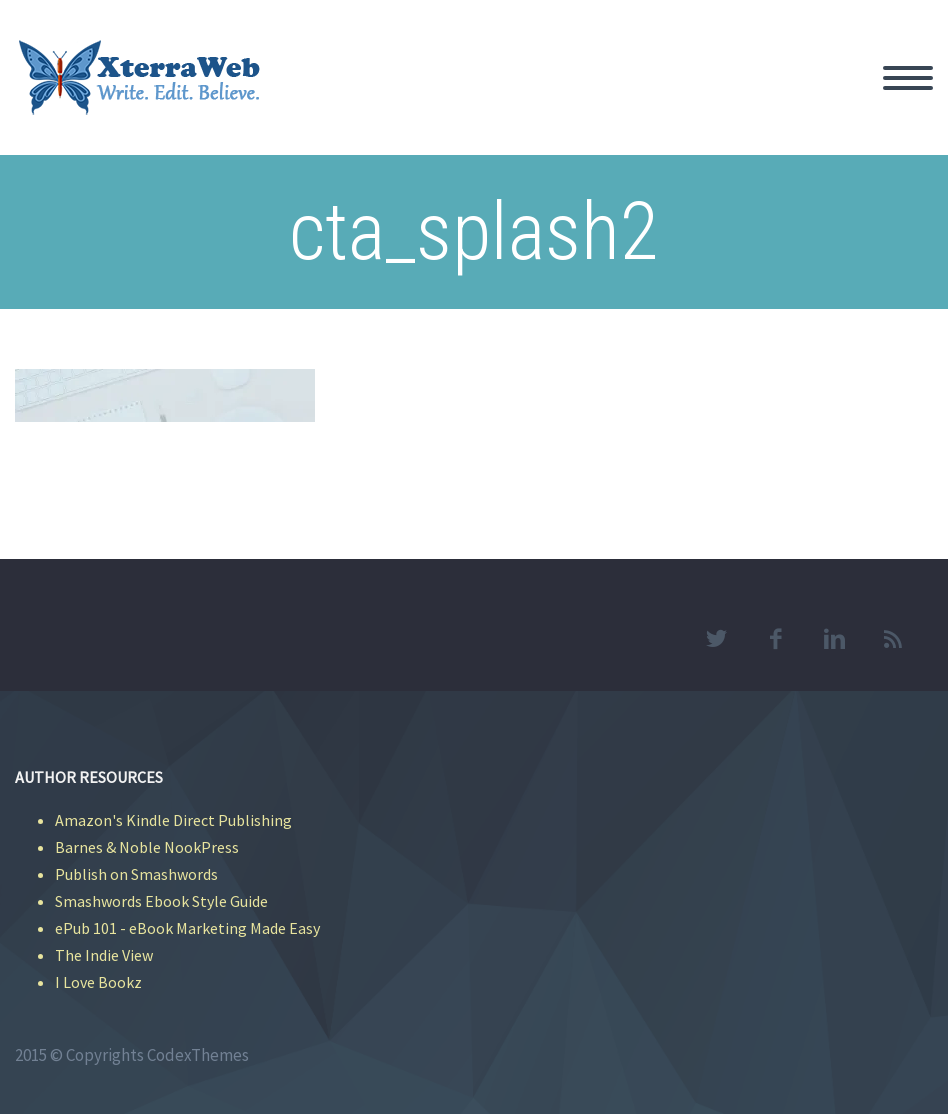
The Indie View (104, 955)
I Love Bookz (98, 982)
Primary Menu (908, 78)
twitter (716, 639)
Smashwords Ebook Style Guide (161, 901)
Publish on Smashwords (136, 874)
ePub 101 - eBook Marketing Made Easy (187, 928)
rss (893, 639)
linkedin (834, 639)
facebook (775, 639)
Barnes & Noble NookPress (147, 847)
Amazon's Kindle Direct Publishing (173, 820)
